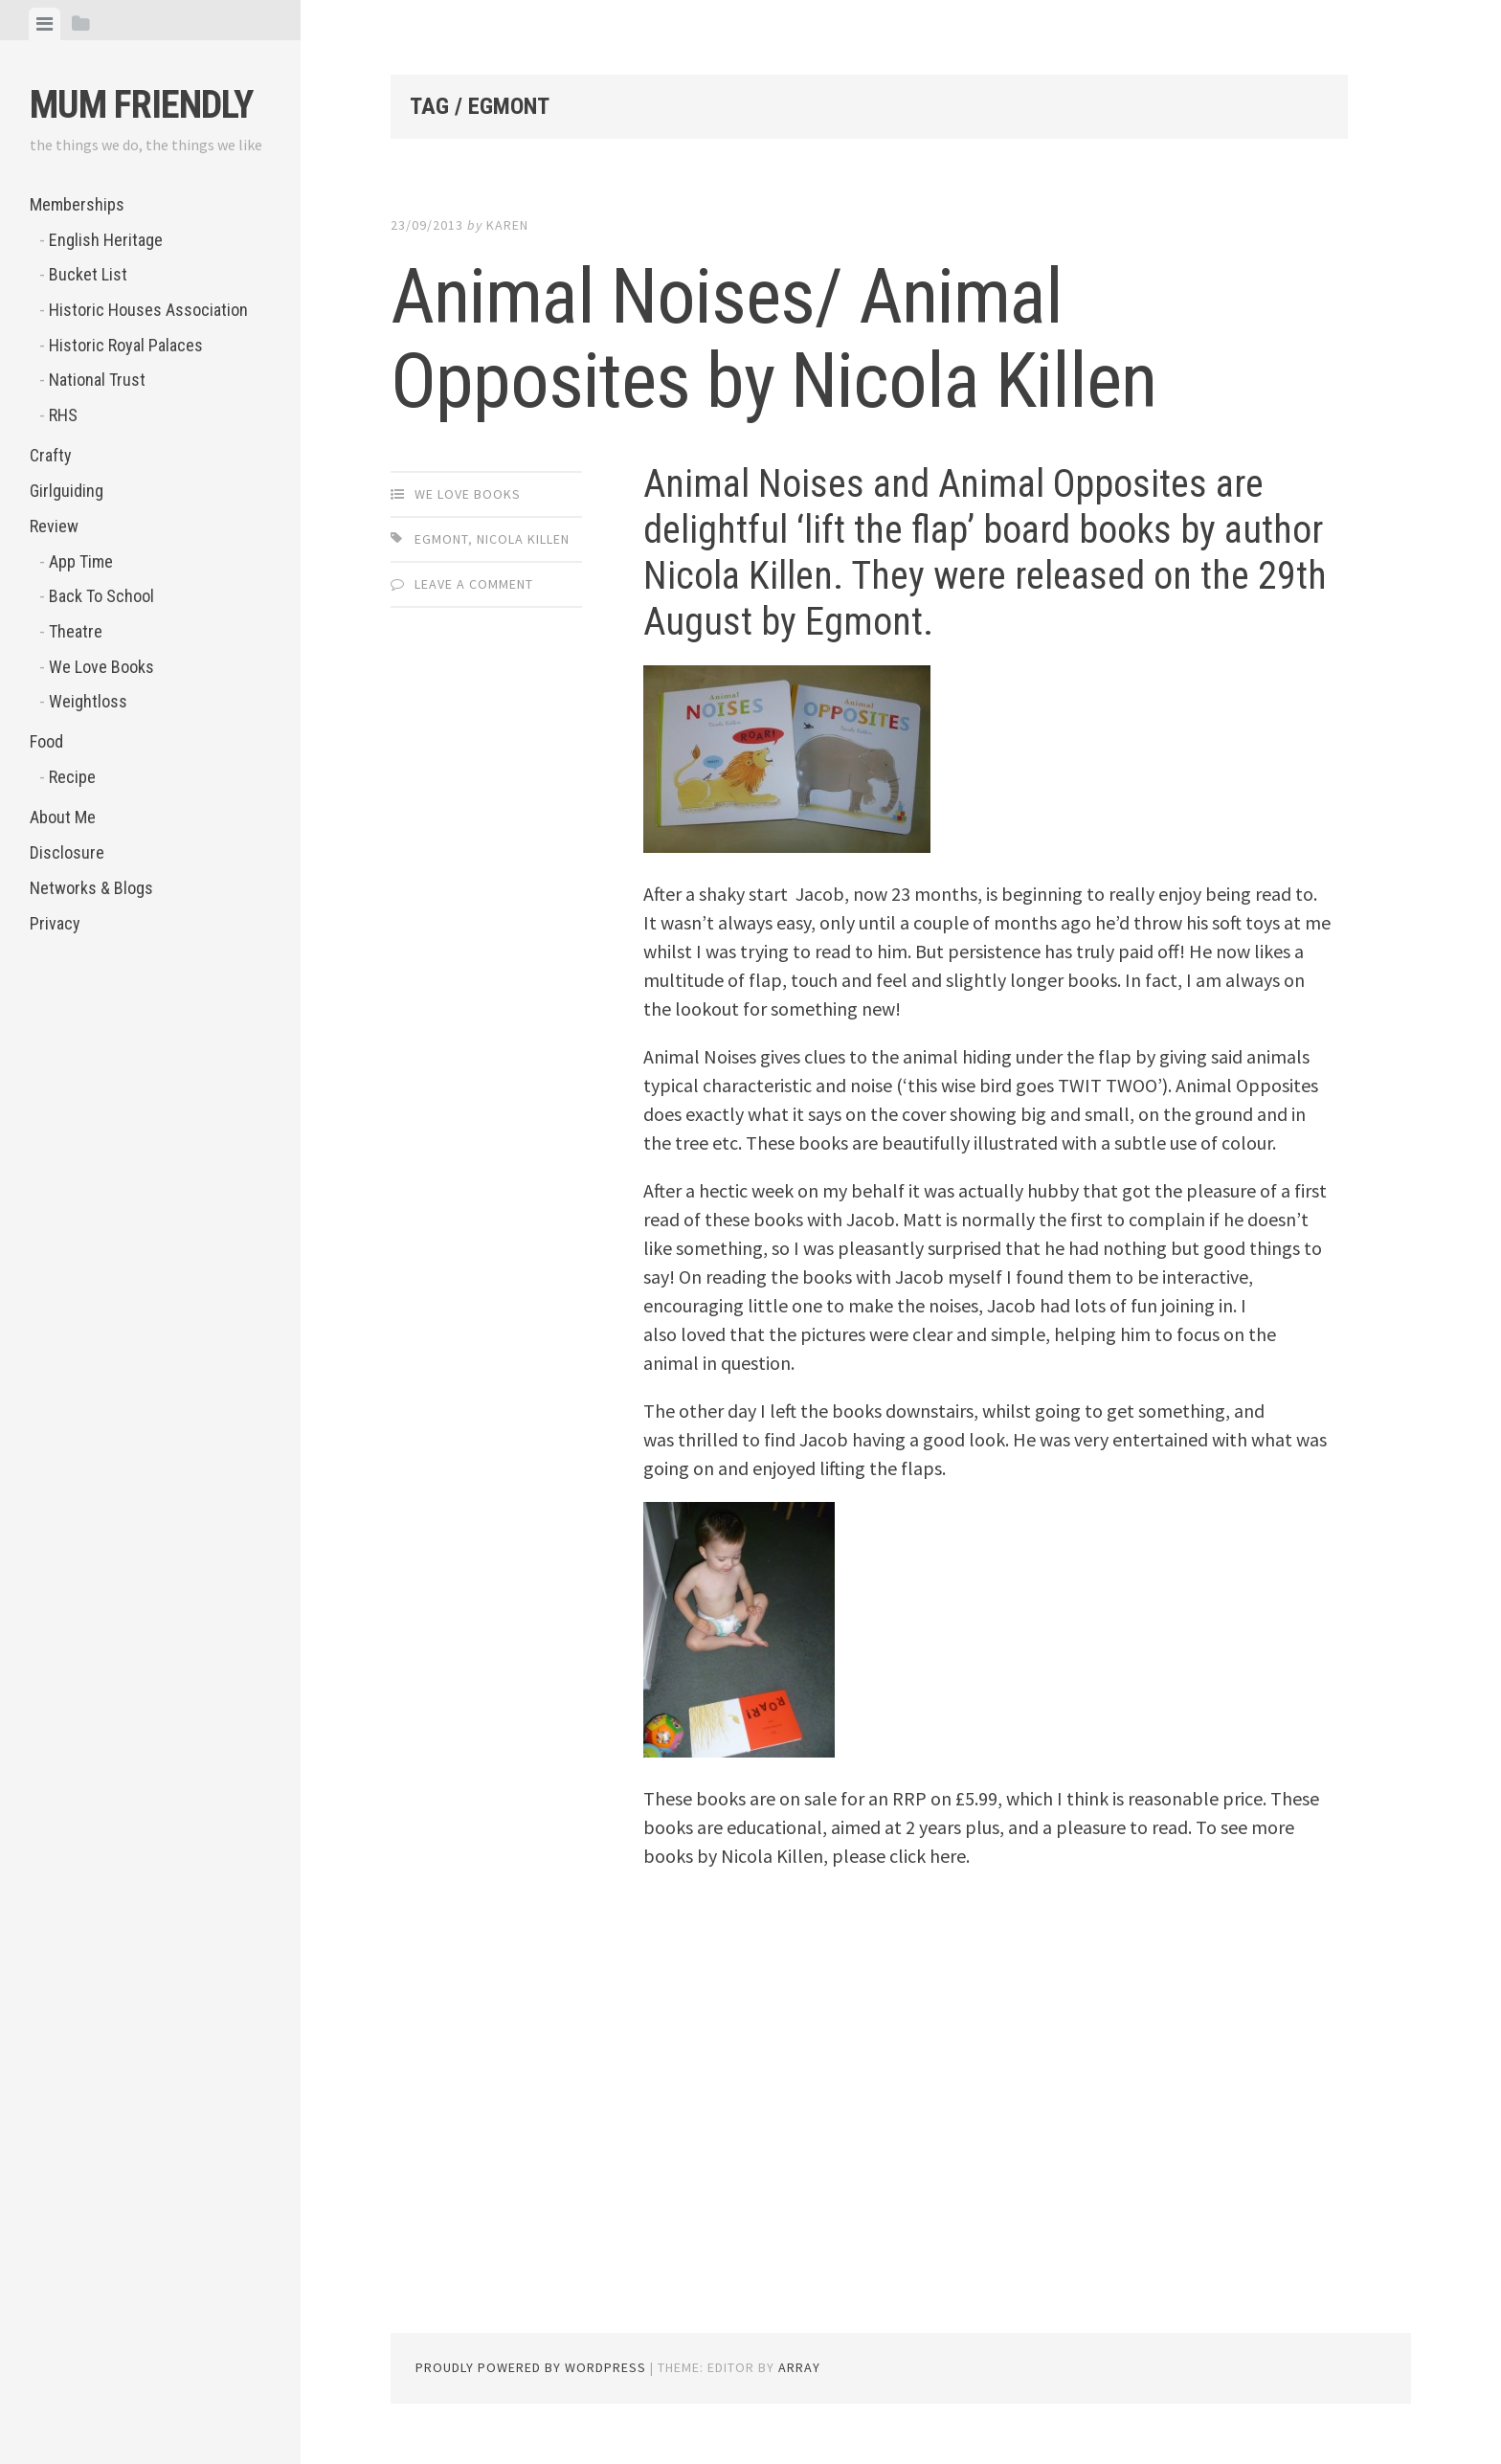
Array (799, 2367)
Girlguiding (66, 491)
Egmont (441, 539)
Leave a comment (473, 584)
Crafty (51, 455)
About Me (63, 817)
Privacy (55, 923)
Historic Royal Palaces (126, 345)
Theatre (75, 631)
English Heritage (106, 240)
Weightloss (88, 701)
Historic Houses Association (148, 310)
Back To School (101, 596)
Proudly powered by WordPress (530, 2367)
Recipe (72, 777)
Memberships (77, 204)
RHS (63, 415)
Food (46, 741)
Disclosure (67, 852)
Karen (507, 225)
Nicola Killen (523, 539)
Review (54, 526)
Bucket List (88, 274)
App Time (81, 561)
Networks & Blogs (91, 888)
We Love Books (101, 667)
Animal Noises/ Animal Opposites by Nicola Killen (773, 339)
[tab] (44, 24)
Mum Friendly (141, 104)
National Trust (97, 380)
